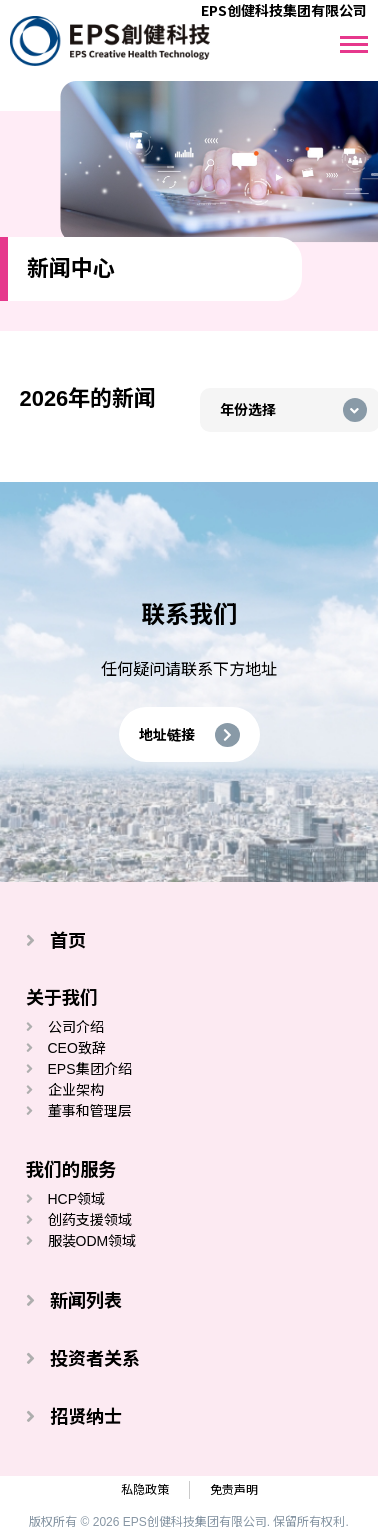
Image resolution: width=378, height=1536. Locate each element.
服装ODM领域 (92, 1241)
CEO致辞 (77, 1048)
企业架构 (76, 1090)
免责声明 (234, 1490)
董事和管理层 (90, 1111)
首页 (68, 941)
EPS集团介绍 (90, 1069)
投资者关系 (95, 1359)
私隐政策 (145, 1490)
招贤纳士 (86, 1417)
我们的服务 (71, 1170)
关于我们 (62, 998)
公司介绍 (76, 1027)
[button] (189, 734)
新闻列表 (86, 1301)
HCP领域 (77, 1199)
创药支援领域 (90, 1220)
